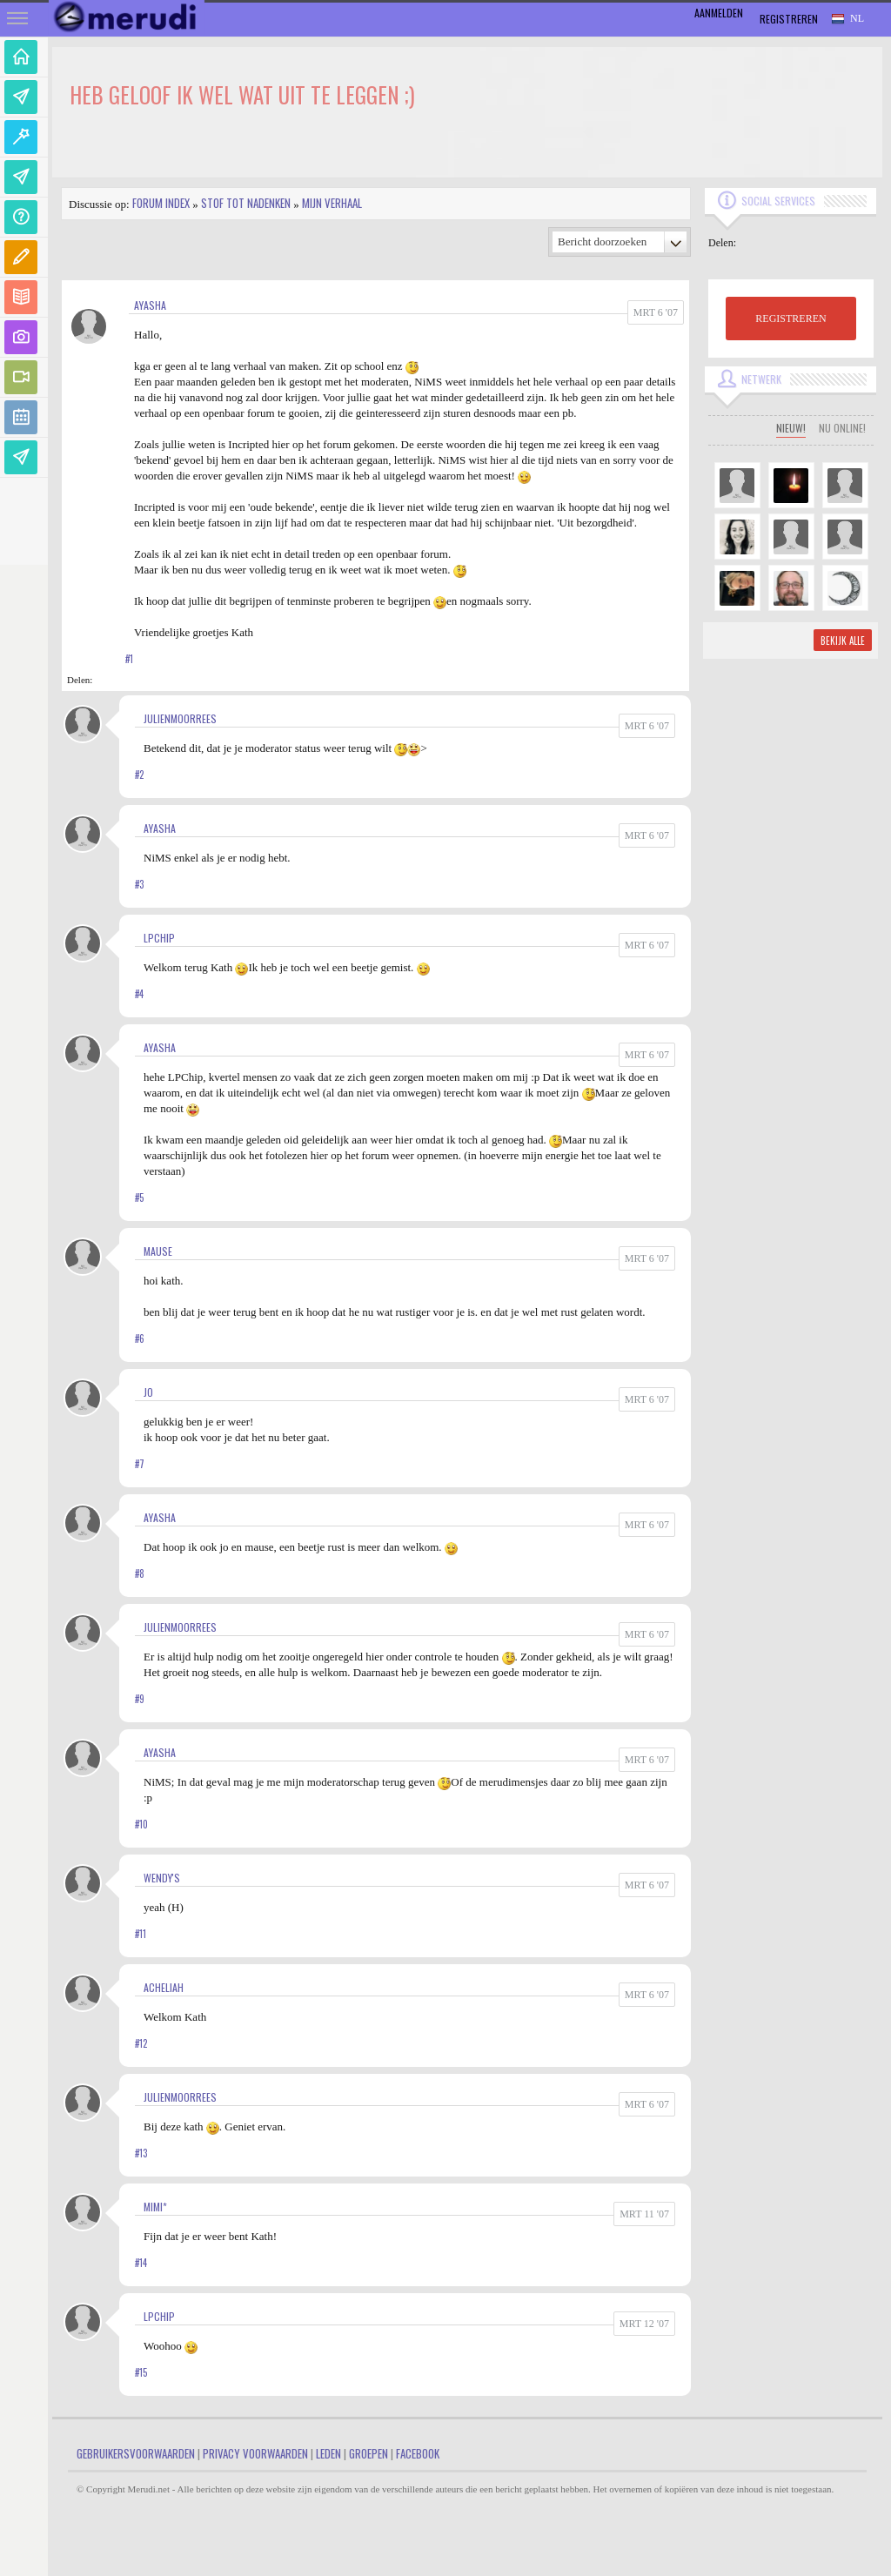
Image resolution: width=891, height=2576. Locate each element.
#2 (139, 775)
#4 (139, 994)
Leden (328, 2453)
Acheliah (164, 1987)
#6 (139, 1338)
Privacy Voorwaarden (255, 2453)
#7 (139, 1464)
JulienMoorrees (180, 718)
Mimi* (155, 2206)
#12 (141, 2043)
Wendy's (162, 1877)
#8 (139, 1573)
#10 (141, 1824)
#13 (141, 2153)
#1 (129, 659)
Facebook (417, 2453)
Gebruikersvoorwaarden (136, 2453)
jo (148, 1392)
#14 (141, 2263)
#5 (139, 1197)
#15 (141, 2372)
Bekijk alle (843, 640)
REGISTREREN (790, 318)
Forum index (161, 202)
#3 (139, 884)
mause (158, 1251)
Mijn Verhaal (332, 202)
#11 (140, 1934)
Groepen (368, 2453)
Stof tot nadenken (246, 202)
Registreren (789, 18)
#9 (139, 1699)
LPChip (159, 937)
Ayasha (150, 305)
